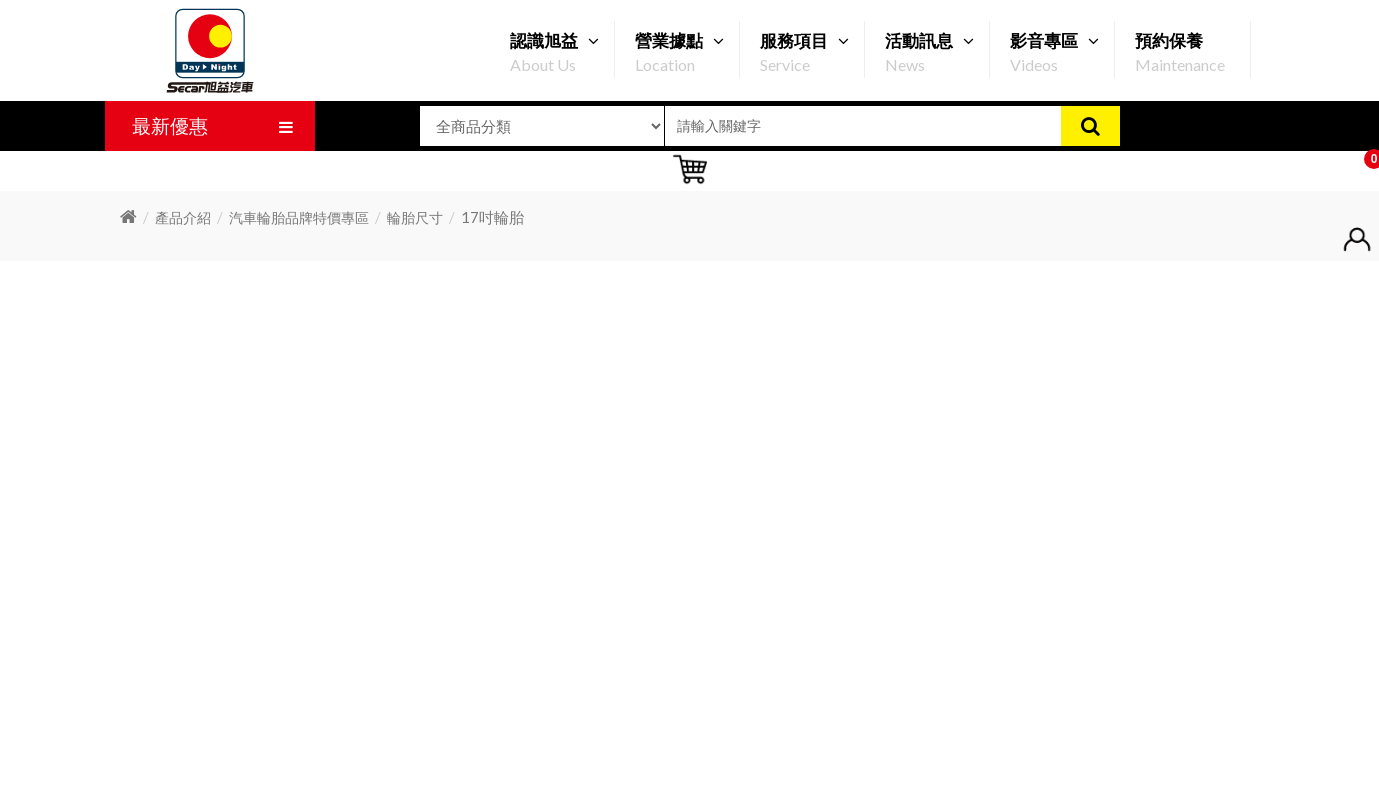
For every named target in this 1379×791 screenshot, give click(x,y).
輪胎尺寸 (415, 217)
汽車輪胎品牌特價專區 (299, 217)
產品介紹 (183, 217)
